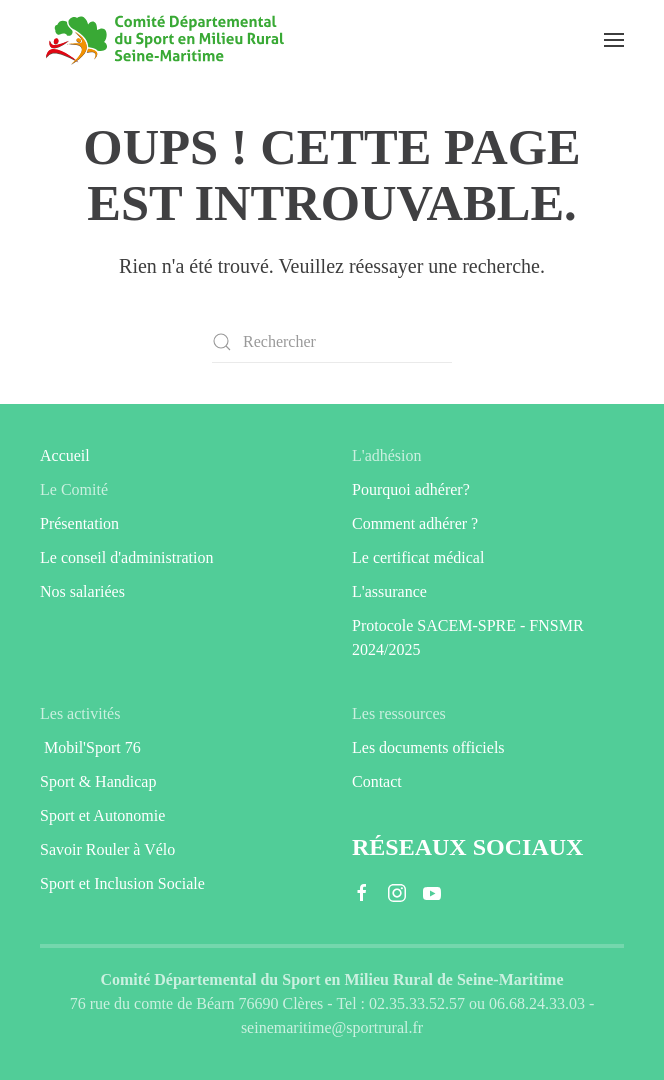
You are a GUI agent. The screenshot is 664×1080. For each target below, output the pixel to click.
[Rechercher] (332, 342)
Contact (377, 781)
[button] (614, 40)
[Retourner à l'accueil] (165, 40)
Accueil (65, 455)
